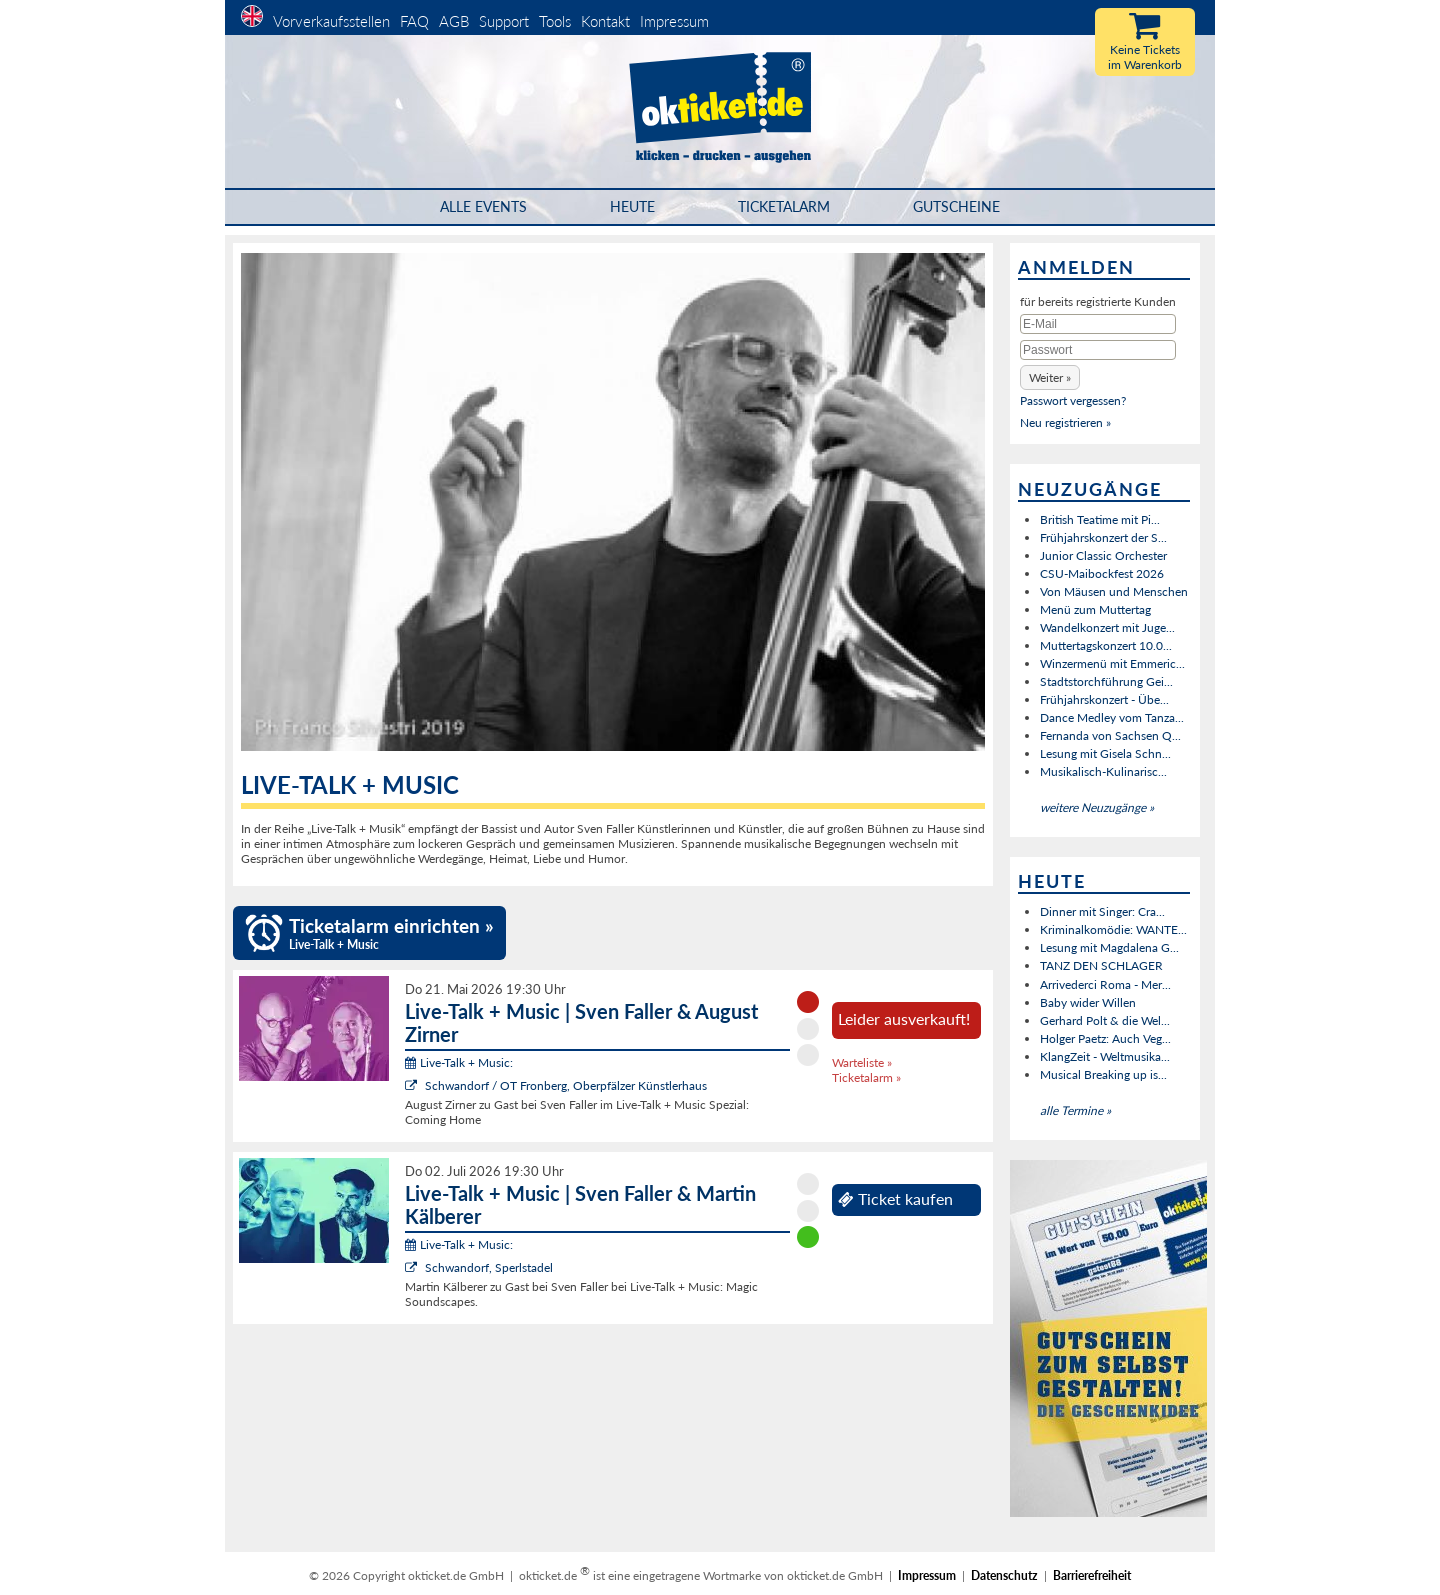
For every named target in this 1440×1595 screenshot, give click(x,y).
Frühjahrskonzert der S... (1103, 537)
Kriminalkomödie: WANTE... (1113, 929)
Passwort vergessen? (1073, 400)
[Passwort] (1098, 350)
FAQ (414, 21)
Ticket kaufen (895, 1199)
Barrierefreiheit (1092, 1575)
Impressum (674, 21)
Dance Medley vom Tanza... (1112, 717)
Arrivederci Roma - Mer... (1105, 984)
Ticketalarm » (866, 1077)
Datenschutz (1004, 1575)
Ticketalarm (784, 206)
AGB (454, 21)
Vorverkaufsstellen (331, 21)
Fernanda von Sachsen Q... (1110, 735)
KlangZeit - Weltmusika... (1105, 1056)
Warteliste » (862, 1062)
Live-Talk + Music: (459, 1062)
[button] (1050, 377)
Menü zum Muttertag (1095, 609)
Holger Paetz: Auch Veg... (1105, 1038)
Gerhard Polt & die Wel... (1105, 1020)
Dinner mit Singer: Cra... (1102, 911)
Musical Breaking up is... (1103, 1074)
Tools (555, 21)
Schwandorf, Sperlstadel (489, 1267)
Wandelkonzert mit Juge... (1107, 627)
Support (504, 21)
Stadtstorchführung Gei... (1106, 681)
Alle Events (483, 206)
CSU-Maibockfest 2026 (1102, 573)
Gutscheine (956, 206)
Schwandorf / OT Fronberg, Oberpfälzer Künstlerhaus (566, 1085)
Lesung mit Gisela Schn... (1105, 753)
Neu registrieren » (1065, 422)
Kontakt (605, 21)
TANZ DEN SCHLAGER (1101, 965)
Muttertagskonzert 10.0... (1106, 645)
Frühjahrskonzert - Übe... (1104, 699)
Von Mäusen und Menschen (1114, 591)
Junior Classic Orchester (1103, 555)
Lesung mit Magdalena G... (1109, 947)
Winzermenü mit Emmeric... (1112, 663)
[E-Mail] (1098, 324)
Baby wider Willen (1088, 1002)
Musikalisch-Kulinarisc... (1103, 771)
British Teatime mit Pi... (1100, 519)
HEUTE (632, 206)
